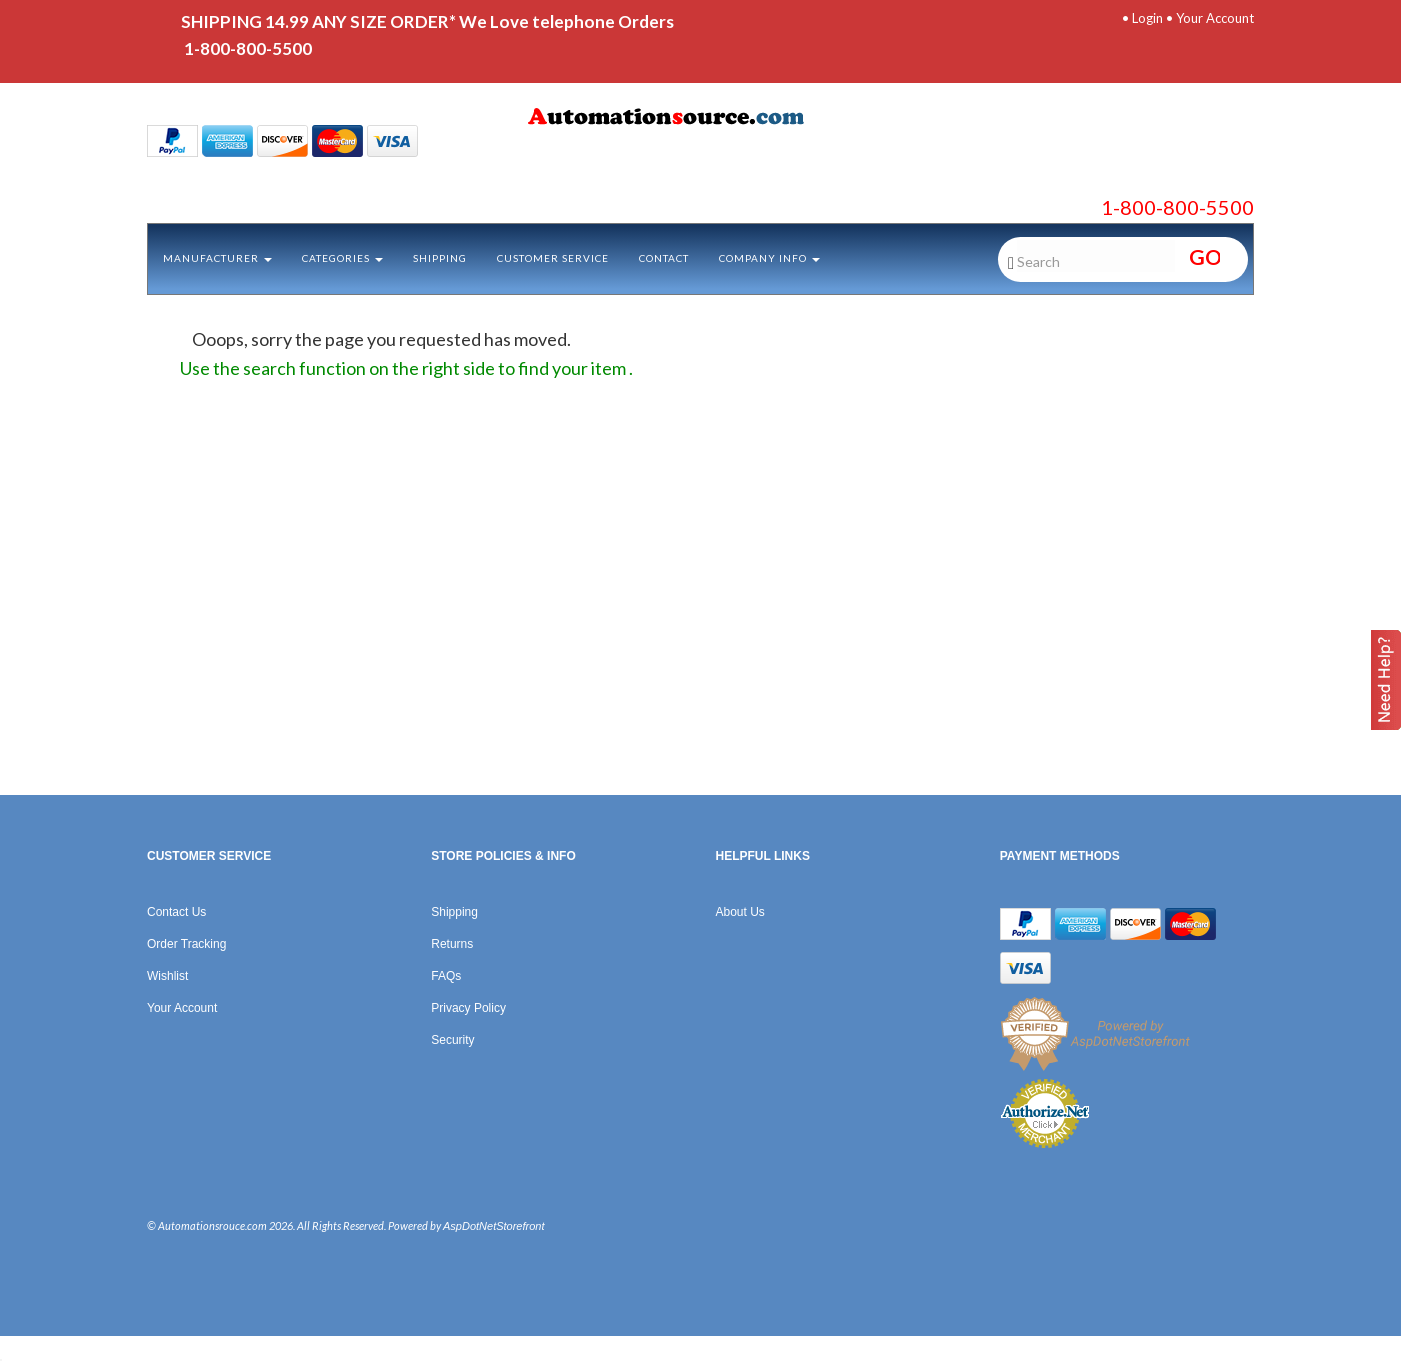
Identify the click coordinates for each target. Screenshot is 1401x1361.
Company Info (769, 258)
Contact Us (176, 912)
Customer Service (553, 258)
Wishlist (167, 976)
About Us (740, 912)
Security (452, 1040)
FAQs (446, 976)
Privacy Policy (468, 1008)
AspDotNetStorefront (494, 1226)
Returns (452, 944)
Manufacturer (217, 258)
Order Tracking (186, 944)
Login (1147, 18)
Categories (342, 258)
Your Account (1215, 18)
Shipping (440, 258)
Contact (664, 258)
